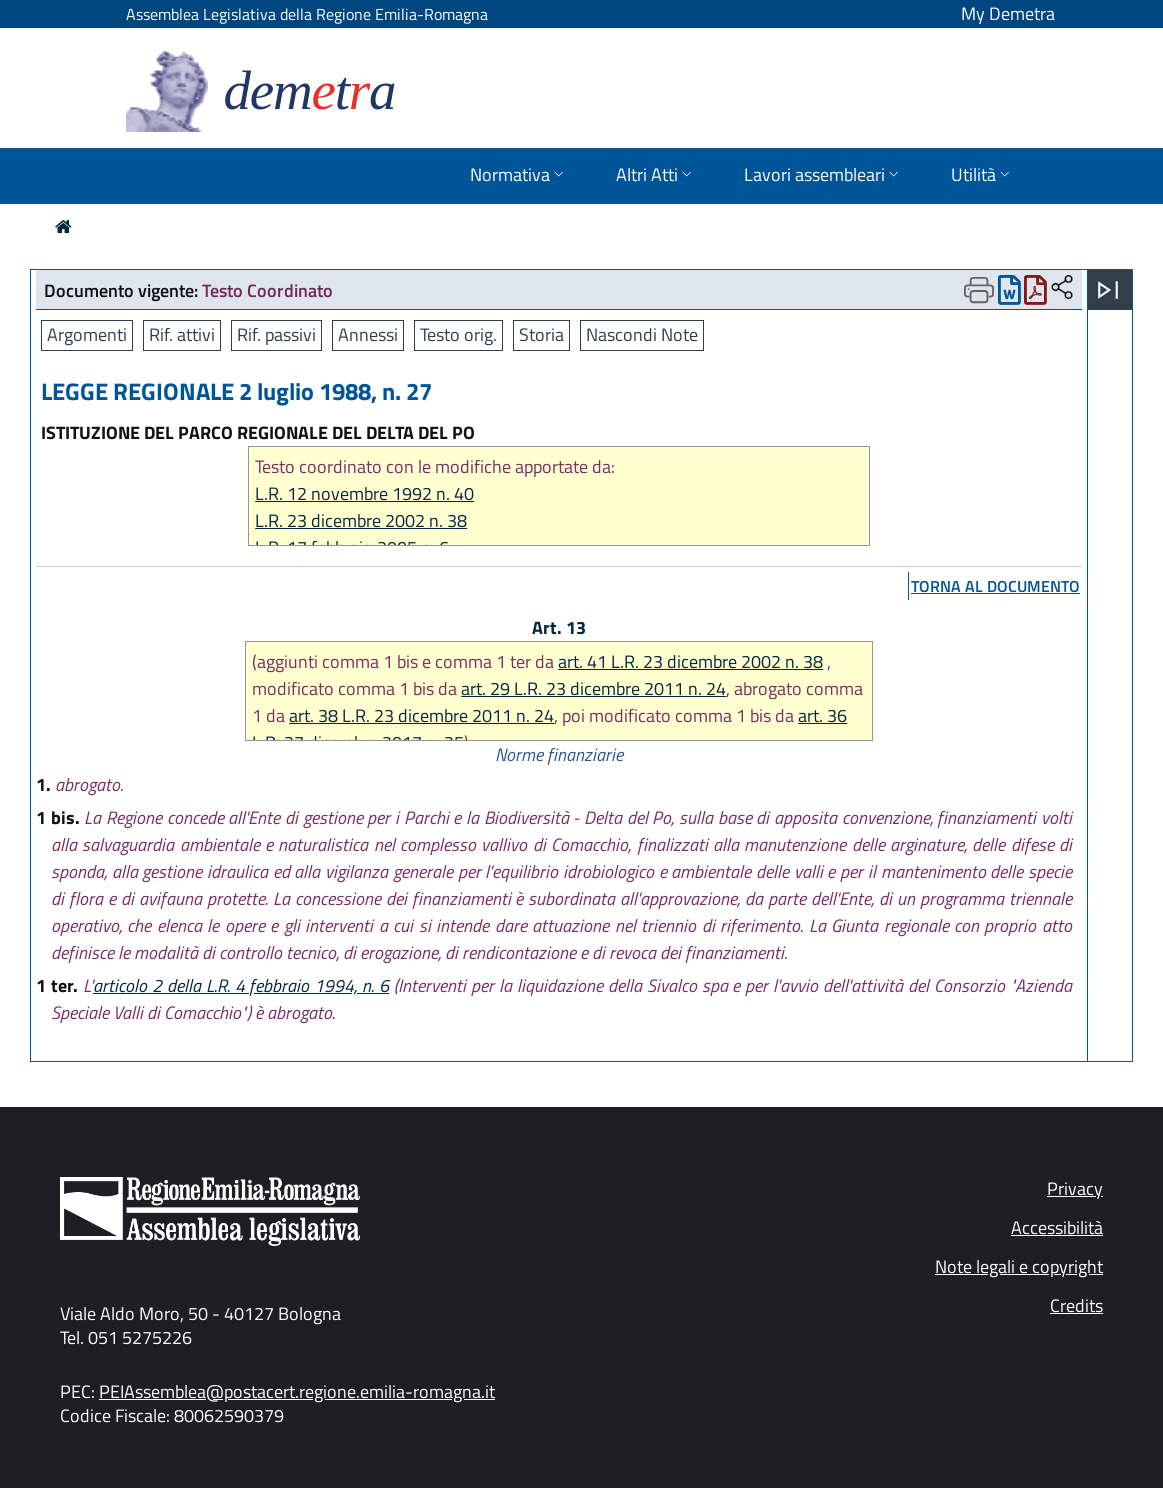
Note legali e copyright (1019, 1266)
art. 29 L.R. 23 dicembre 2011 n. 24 (593, 688)
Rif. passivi (276, 334)
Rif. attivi (182, 334)
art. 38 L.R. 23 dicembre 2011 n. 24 (421, 715)
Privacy (1075, 1188)
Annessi (368, 334)
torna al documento (995, 586)
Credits (1076, 1305)
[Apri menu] (1108, 290)
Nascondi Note (642, 334)
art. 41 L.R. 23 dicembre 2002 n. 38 (690, 661)
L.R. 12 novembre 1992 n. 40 (364, 493)
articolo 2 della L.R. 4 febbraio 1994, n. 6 (241, 985)
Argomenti (87, 334)
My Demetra (1008, 13)
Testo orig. (458, 334)
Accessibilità (1057, 1227)
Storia (541, 334)
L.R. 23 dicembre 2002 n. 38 (361, 520)
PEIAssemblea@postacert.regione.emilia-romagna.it (297, 1391)
